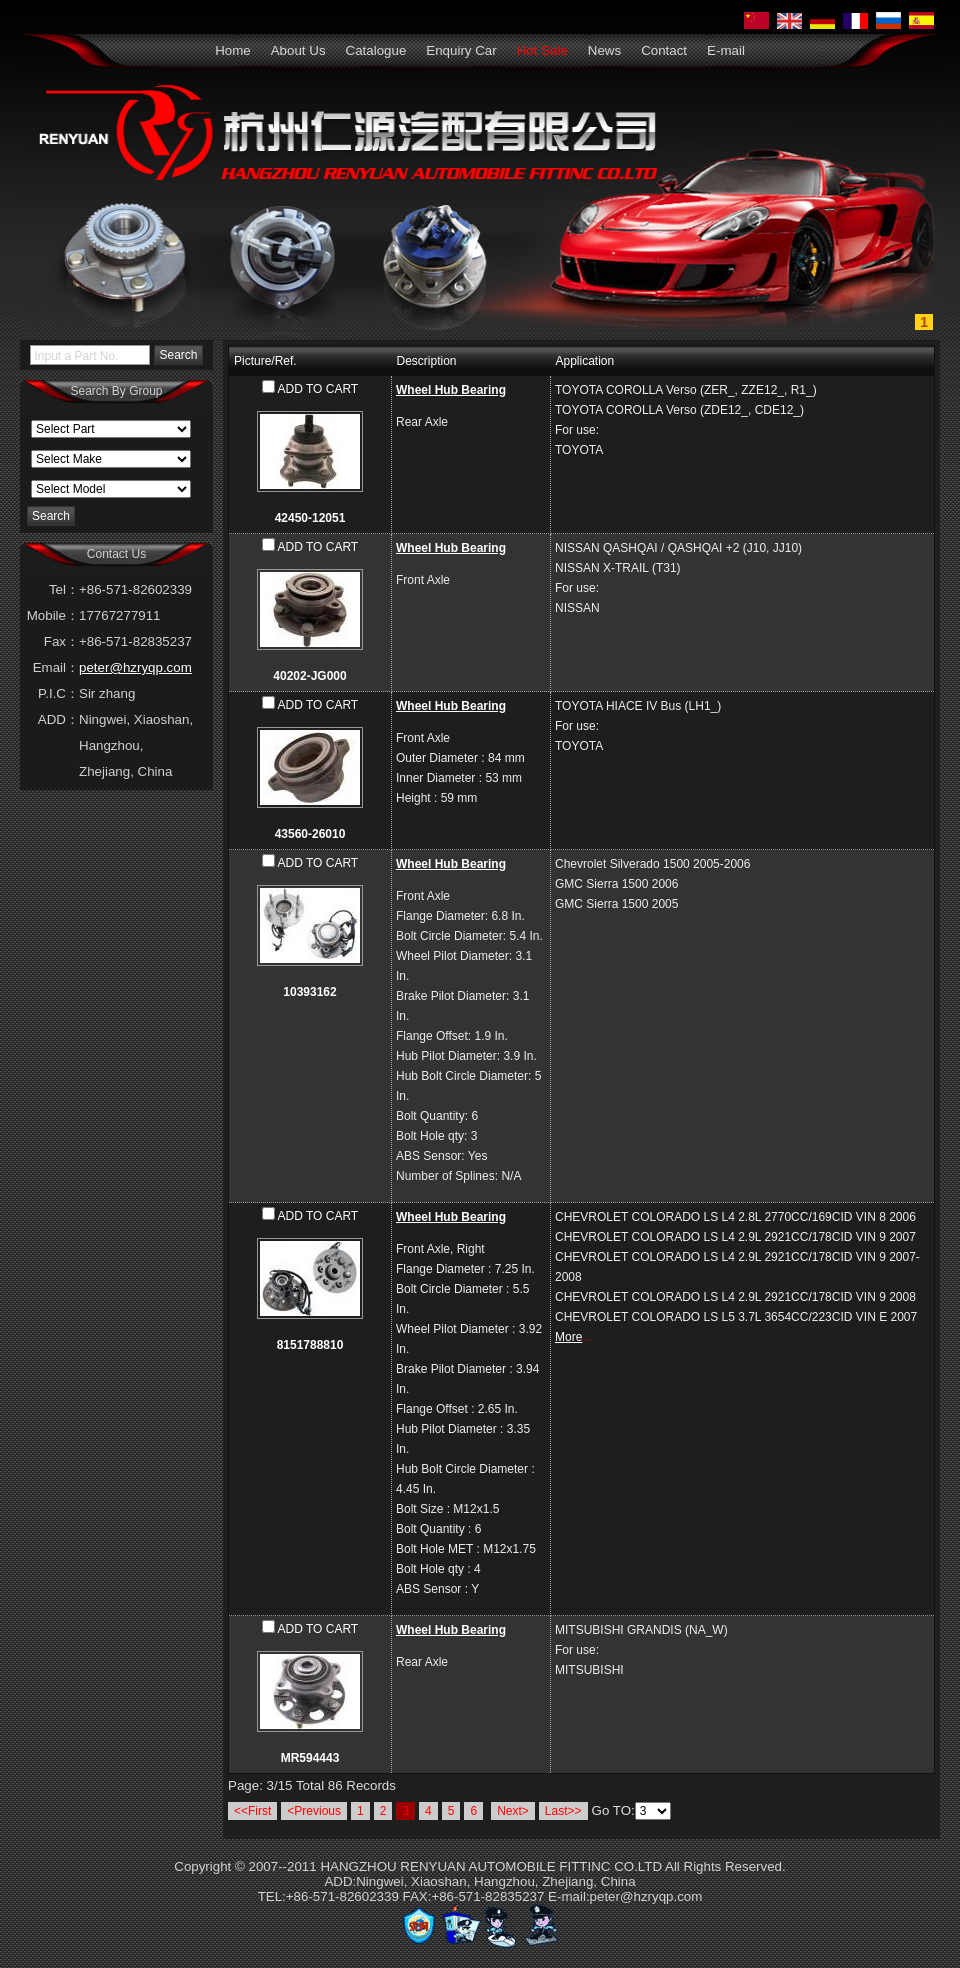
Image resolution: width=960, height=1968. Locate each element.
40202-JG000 (309, 676)
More (568, 1337)
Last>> (563, 1811)
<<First (252, 1811)
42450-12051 (310, 518)
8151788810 (310, 1345)
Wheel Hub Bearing (451, 390)
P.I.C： (58, 693)
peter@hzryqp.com (135, 667)
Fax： (61, 641)
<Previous (314, 1811)
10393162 (309, 992)
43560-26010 (310, 834)
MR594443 (310, 1758)
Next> (513, 1811)
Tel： (64, 589)
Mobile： (53, 615)
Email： (56, 667)
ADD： (58, 719)
